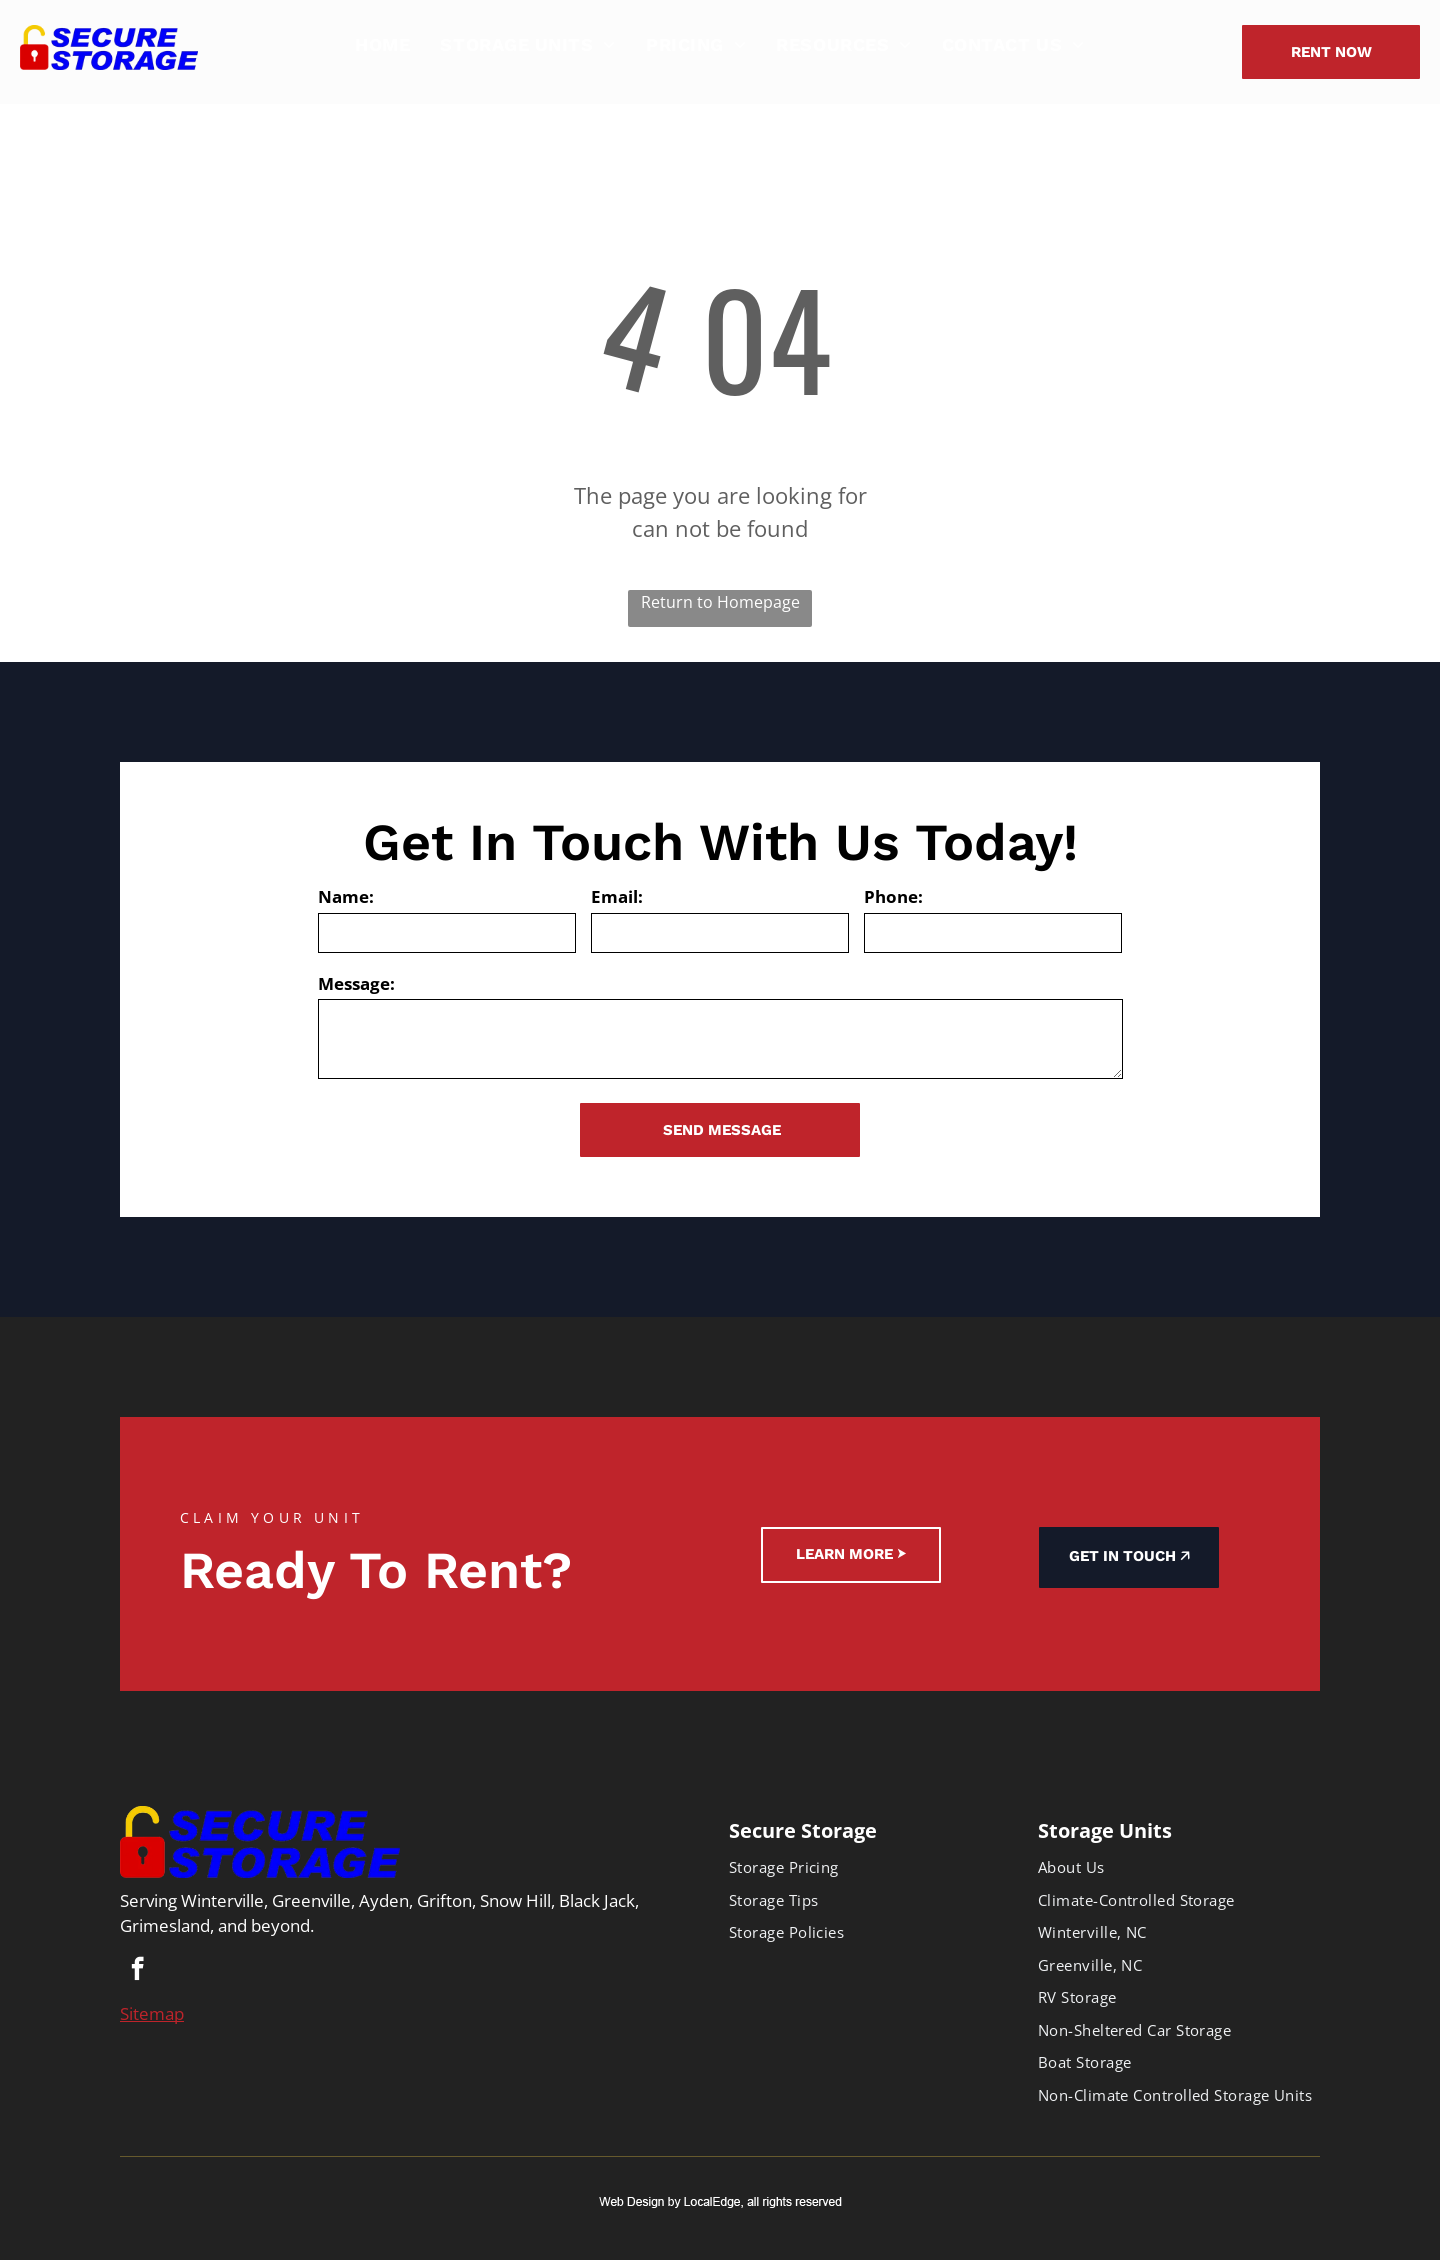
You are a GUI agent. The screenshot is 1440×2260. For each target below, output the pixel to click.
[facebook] (137, 1971)
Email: (617, 896)
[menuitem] (382, 44)
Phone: (893, 896)
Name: (346, 896)
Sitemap (152, 2013)
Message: (356, 983)
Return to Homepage (720, 602)
